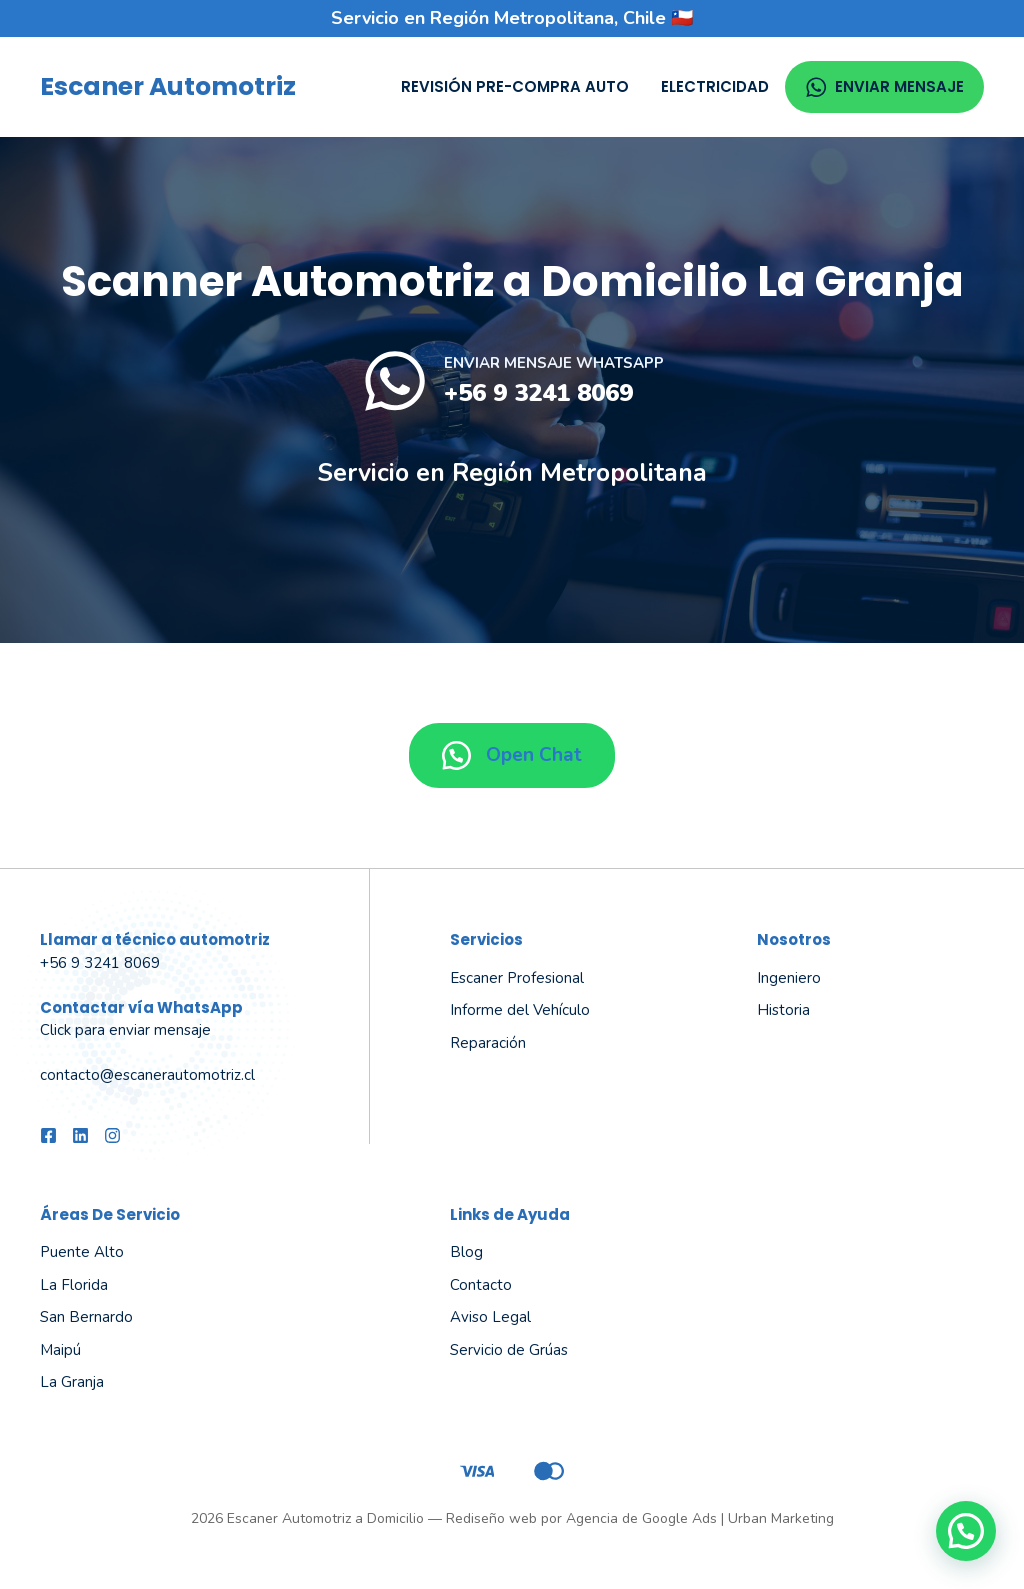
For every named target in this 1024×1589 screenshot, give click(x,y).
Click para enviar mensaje (125, 1030)
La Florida (74, 1285)
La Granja (72, 1382)
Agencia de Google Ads (641, 1518)
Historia (783, 1010)
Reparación (488, 1043)
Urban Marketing (781, 1518)
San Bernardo (86, 1317)
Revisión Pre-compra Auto (515, 86)
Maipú (60, 1350)
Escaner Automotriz (168, 86)
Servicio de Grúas (509, 1350)
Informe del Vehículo (520, 1010)
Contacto (481, 1285)
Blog (466, 1252)
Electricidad (715, 86)
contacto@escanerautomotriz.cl (147, 1075)
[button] (966, 1531)
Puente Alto (82, 1252)
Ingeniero (789, 978)
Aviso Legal (490, 1317)
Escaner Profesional (517, 978)
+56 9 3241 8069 (538, 393)
